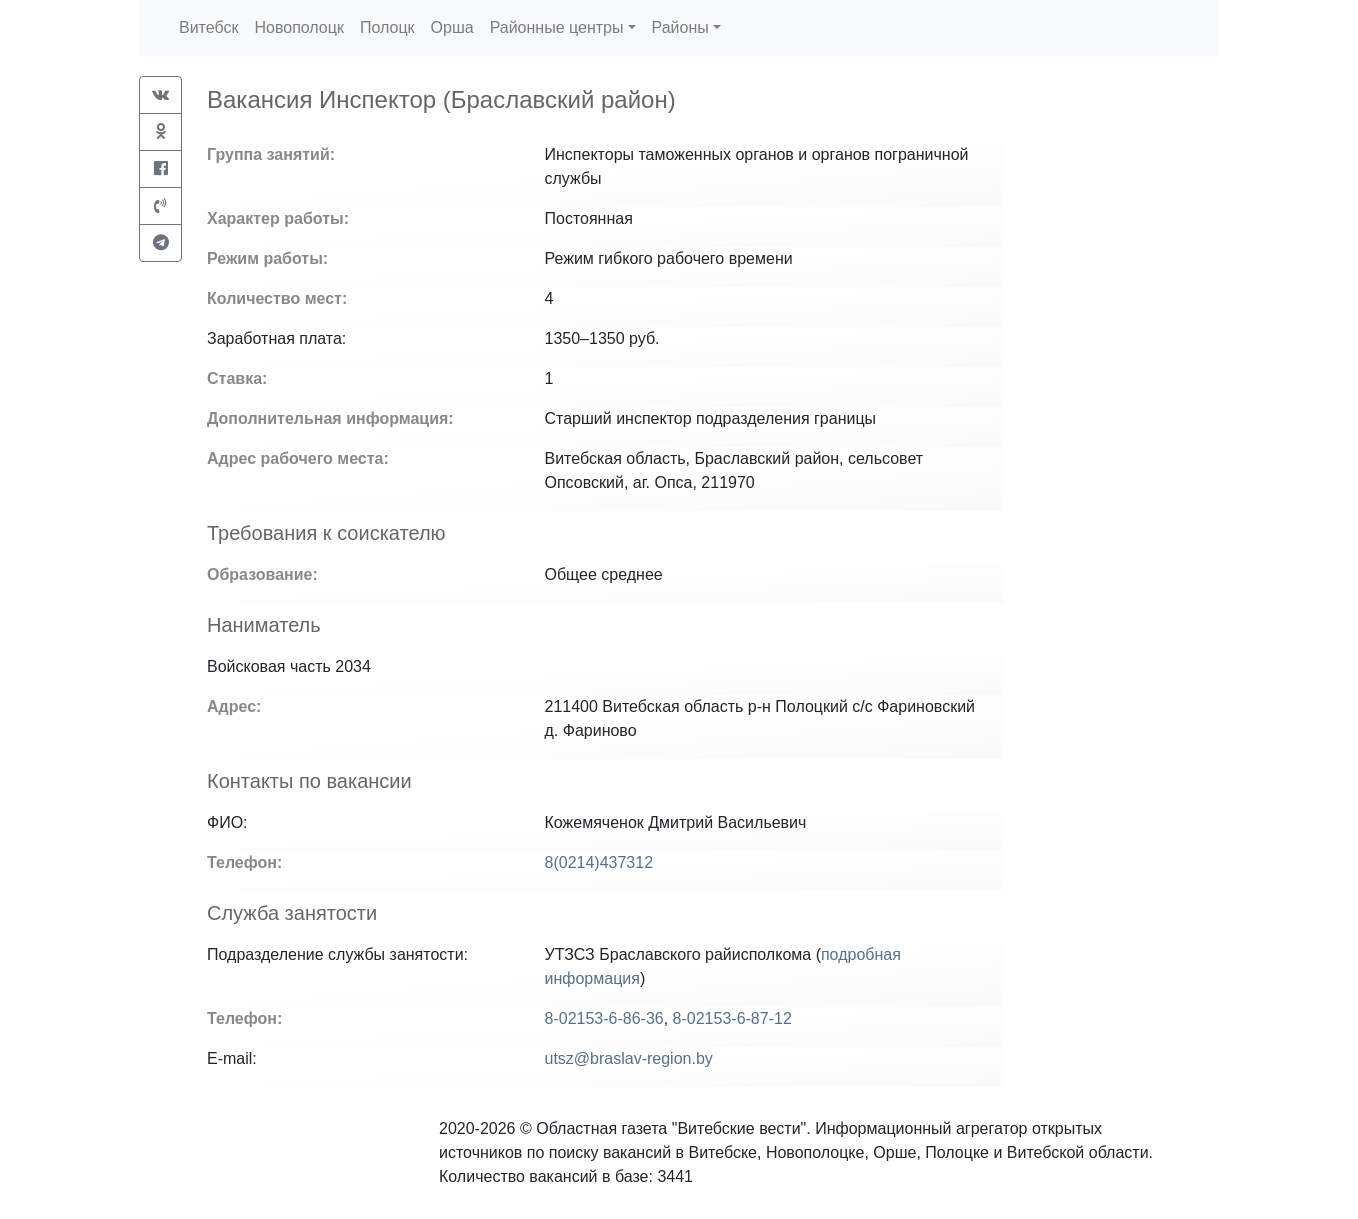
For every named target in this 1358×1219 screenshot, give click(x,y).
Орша (452, 27)
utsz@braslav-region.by (629, 1058)
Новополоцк (298, 27)
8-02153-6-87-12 (732, 1018)
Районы (680, 27)
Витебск (208, 27)
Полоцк (387, 27)
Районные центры (557, 27)
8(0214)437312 (599, 862)
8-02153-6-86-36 (604, 1018)
